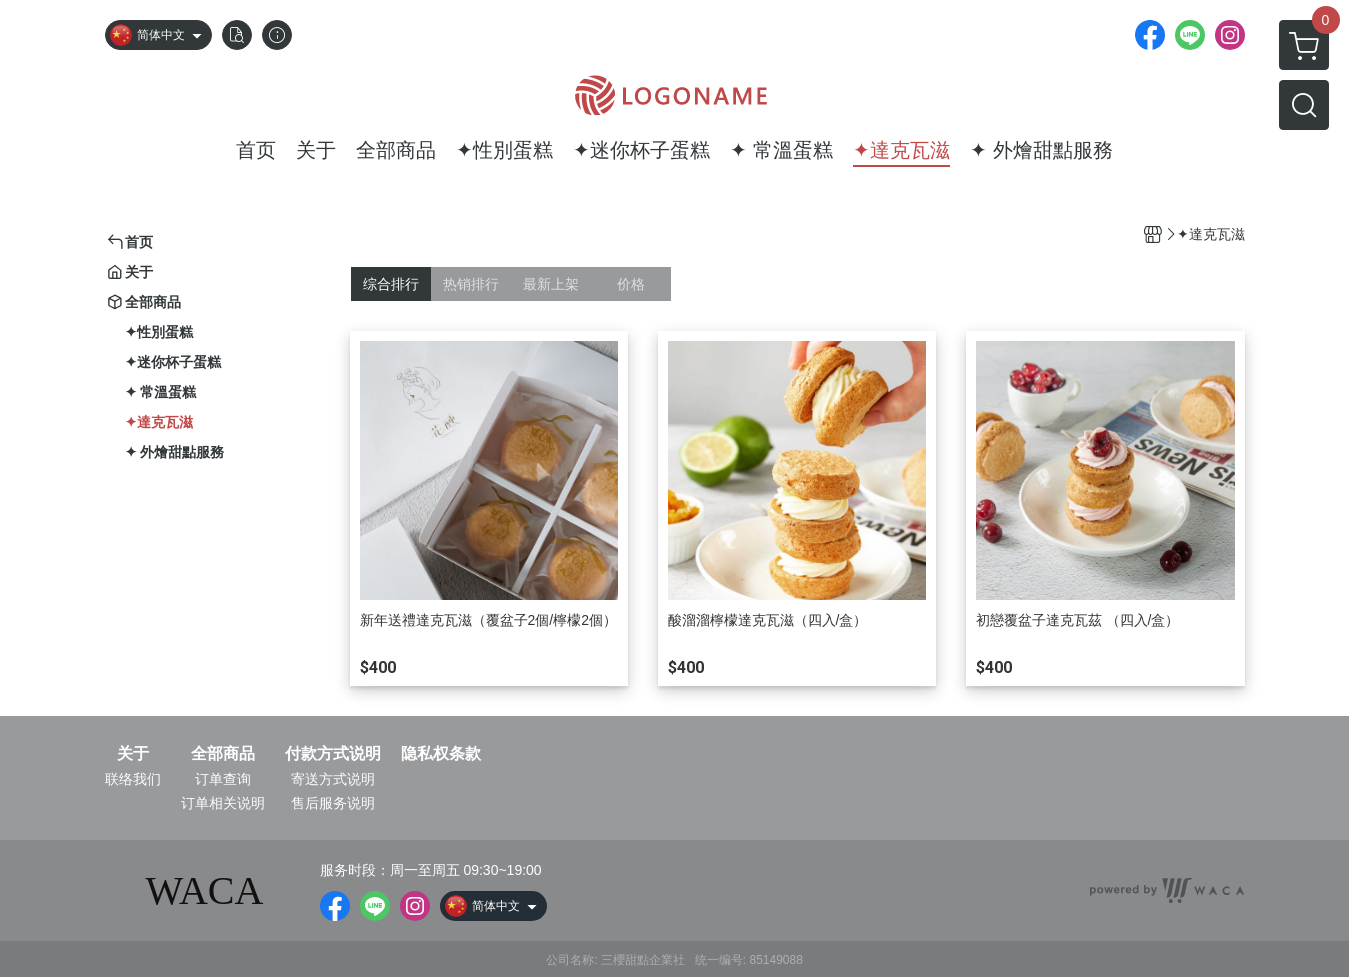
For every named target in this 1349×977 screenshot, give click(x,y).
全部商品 (223, 754)
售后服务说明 (333, 803)
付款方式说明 (333, 754)
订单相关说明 (223, 803)
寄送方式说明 (333, 779)
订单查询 (223, 779)
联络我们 (133, 779)
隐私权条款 (441, 754)
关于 (133, 754)
